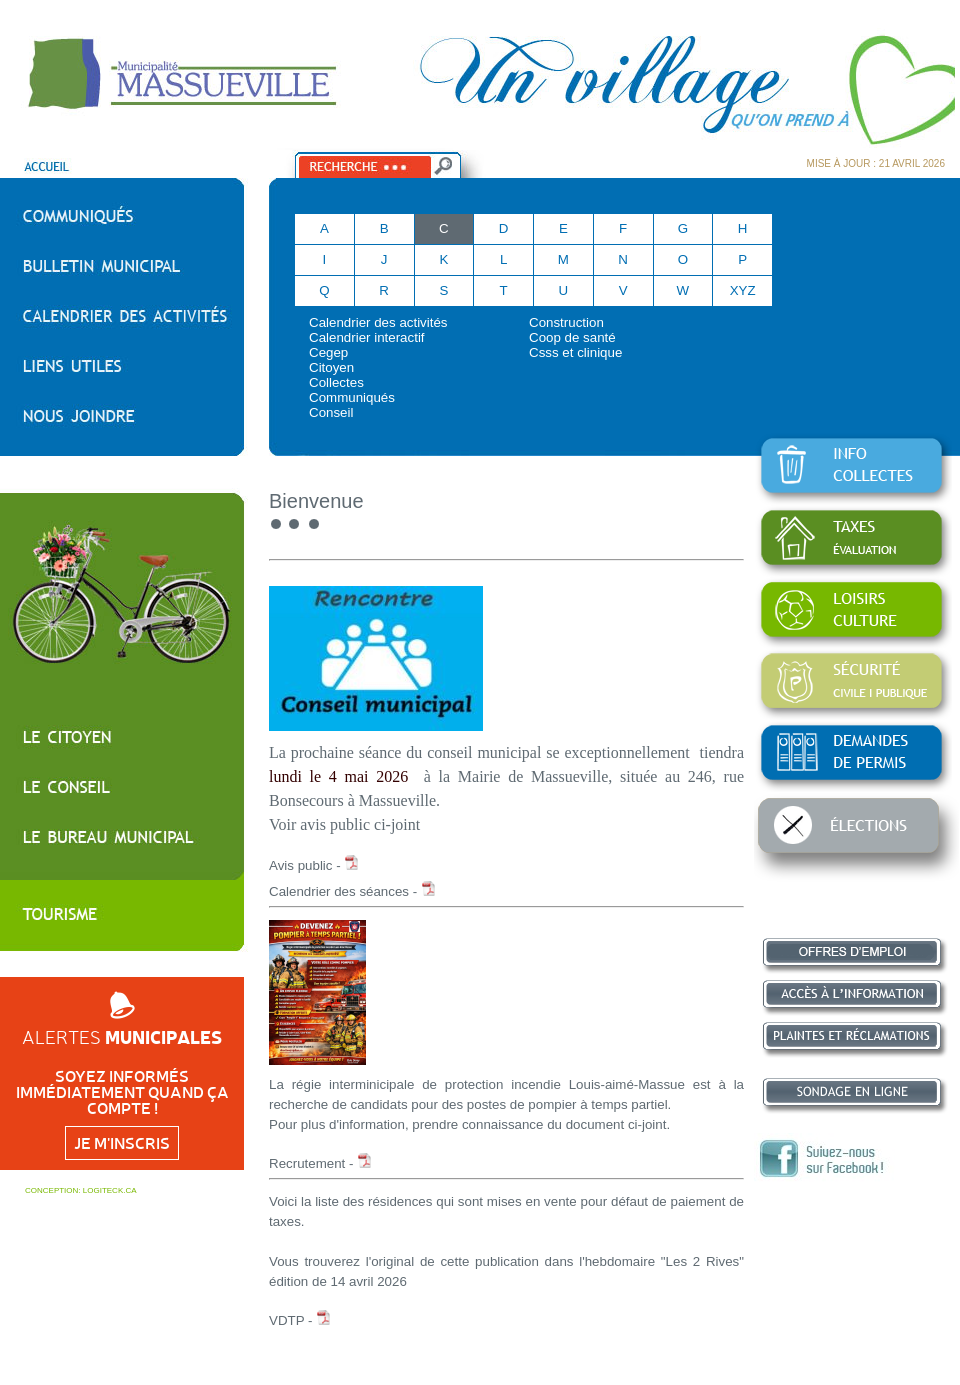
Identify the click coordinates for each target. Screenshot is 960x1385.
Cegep (328, 352)
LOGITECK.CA (110, 1190)
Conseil (331, 412)
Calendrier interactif (367, 337)
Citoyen (331, 367)
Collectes (336, 382)
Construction (566, 322)
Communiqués (352, 397)
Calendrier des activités (378, 322)
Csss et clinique (575, 352)
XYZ (743, 290)
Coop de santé (572, 337)
